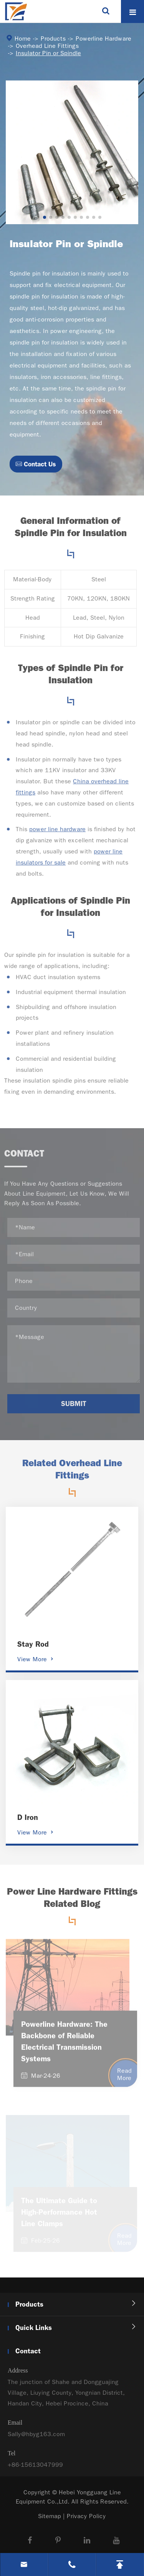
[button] (44, 217)
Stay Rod (33, 1644)
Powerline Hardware (103, 38)
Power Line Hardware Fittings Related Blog (72, 1903)
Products (53, 38)
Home (23, 38)
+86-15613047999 (35, 2470)
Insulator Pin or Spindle (48, 53)
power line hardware (51, 829)
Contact (28, 2351)
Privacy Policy (86, 2516)
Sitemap (49, 2516)
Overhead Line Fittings (47, 45)
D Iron (27, 1817)
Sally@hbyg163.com (36, 2439)
